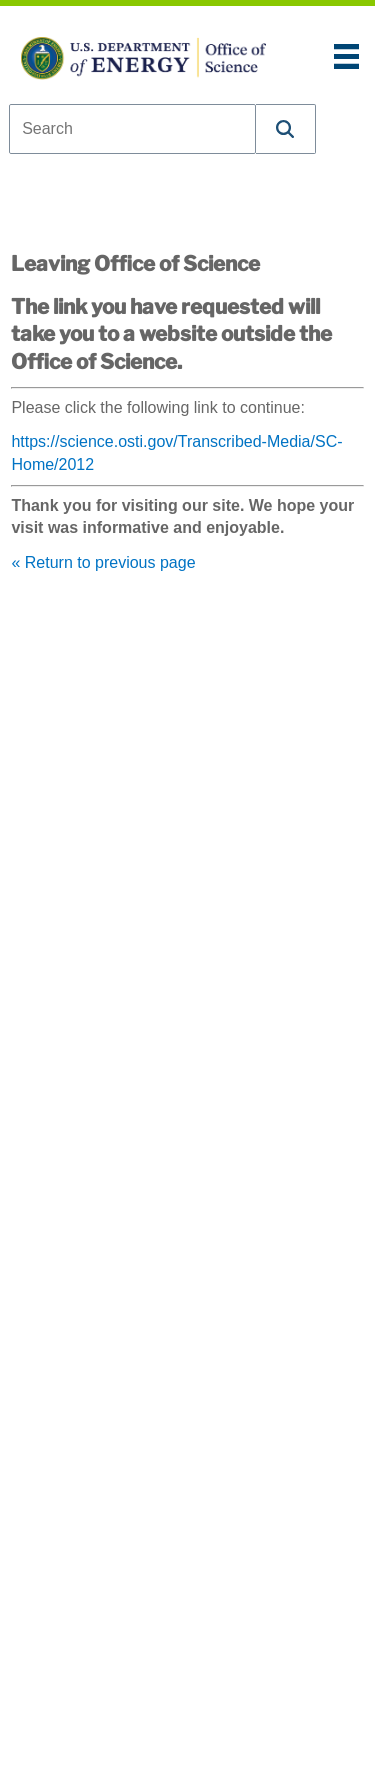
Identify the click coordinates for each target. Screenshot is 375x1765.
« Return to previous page (103, 562)
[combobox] (132, 129)
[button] (286, 129)
